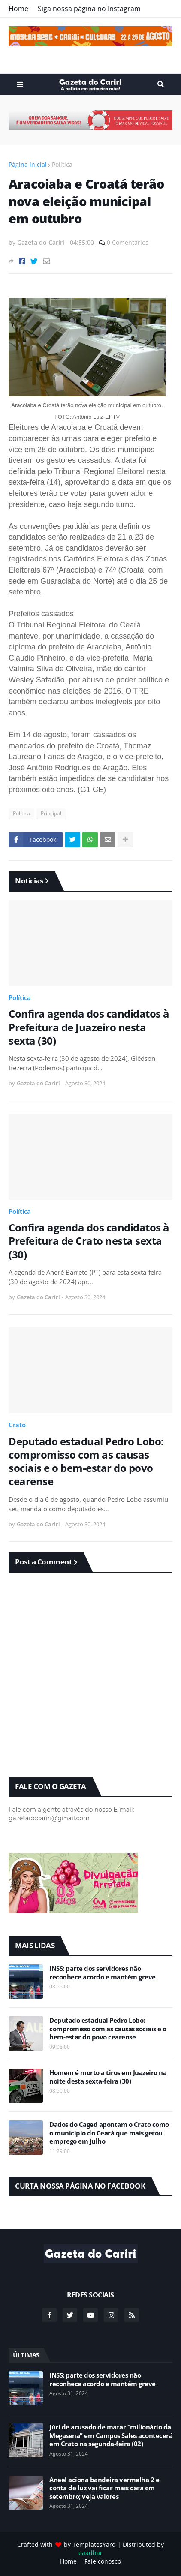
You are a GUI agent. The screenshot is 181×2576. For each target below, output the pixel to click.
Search (160, 84)
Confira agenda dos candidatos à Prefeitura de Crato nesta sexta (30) (89, 1241)
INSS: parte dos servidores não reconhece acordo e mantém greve (102, 1972)
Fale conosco (102, 2561)
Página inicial (28, 164)
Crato (17, 1424)
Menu (20, 84)
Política (62, 164)
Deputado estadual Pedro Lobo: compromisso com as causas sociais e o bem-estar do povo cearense (86, 1461)
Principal (51, 813)
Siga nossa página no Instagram (89, 8)
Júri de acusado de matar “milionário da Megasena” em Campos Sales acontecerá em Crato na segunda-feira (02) (110, 2435)
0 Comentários (127, 242)
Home (18, 8)
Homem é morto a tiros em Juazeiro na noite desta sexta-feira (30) (107, 2077)
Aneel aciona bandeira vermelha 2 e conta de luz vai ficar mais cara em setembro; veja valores (104, 2488)
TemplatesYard (94, 2544)
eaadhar (90, 2553)
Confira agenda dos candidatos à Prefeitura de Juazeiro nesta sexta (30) (89, 1027)
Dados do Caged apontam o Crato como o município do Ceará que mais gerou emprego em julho (109, 2132)
